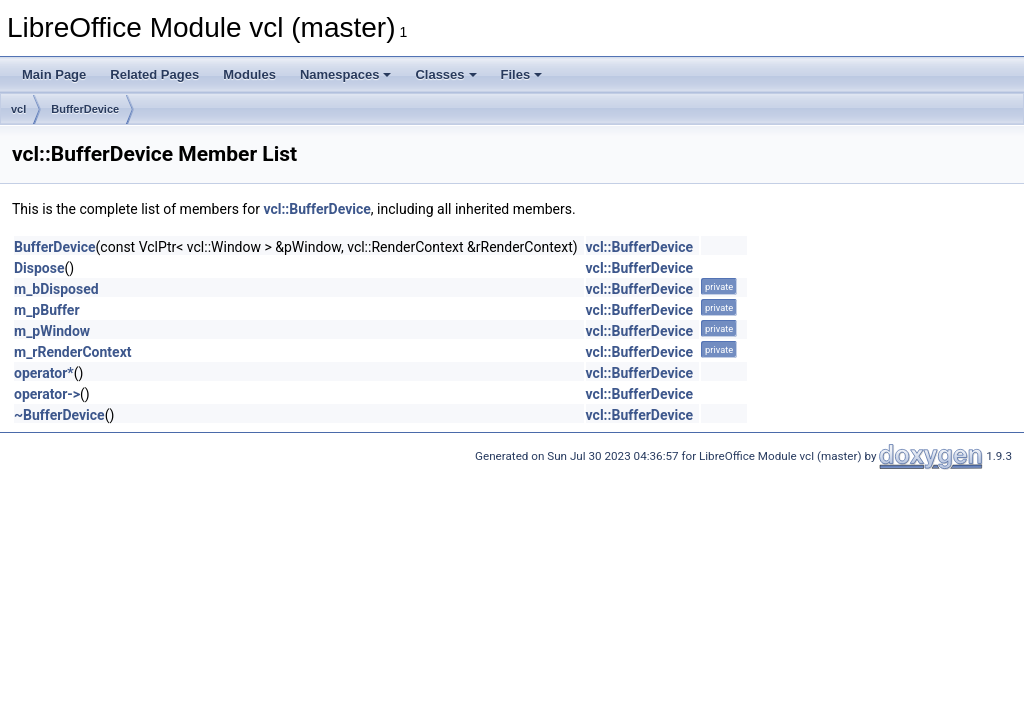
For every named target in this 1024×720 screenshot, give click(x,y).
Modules (249, 74)
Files (522, 74)
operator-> (47, 394)
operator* (44, 373)
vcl (18, 109)
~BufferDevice (59, 415)
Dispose (39, 268)
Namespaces (346, 74)
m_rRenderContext (73, 352)
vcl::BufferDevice (316, 209)
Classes (445, 74)
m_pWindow (52, 331)
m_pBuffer (47, 310)
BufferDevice (85, 109)
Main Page (54, 74)
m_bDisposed (56, 289)
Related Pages (154, 74)
